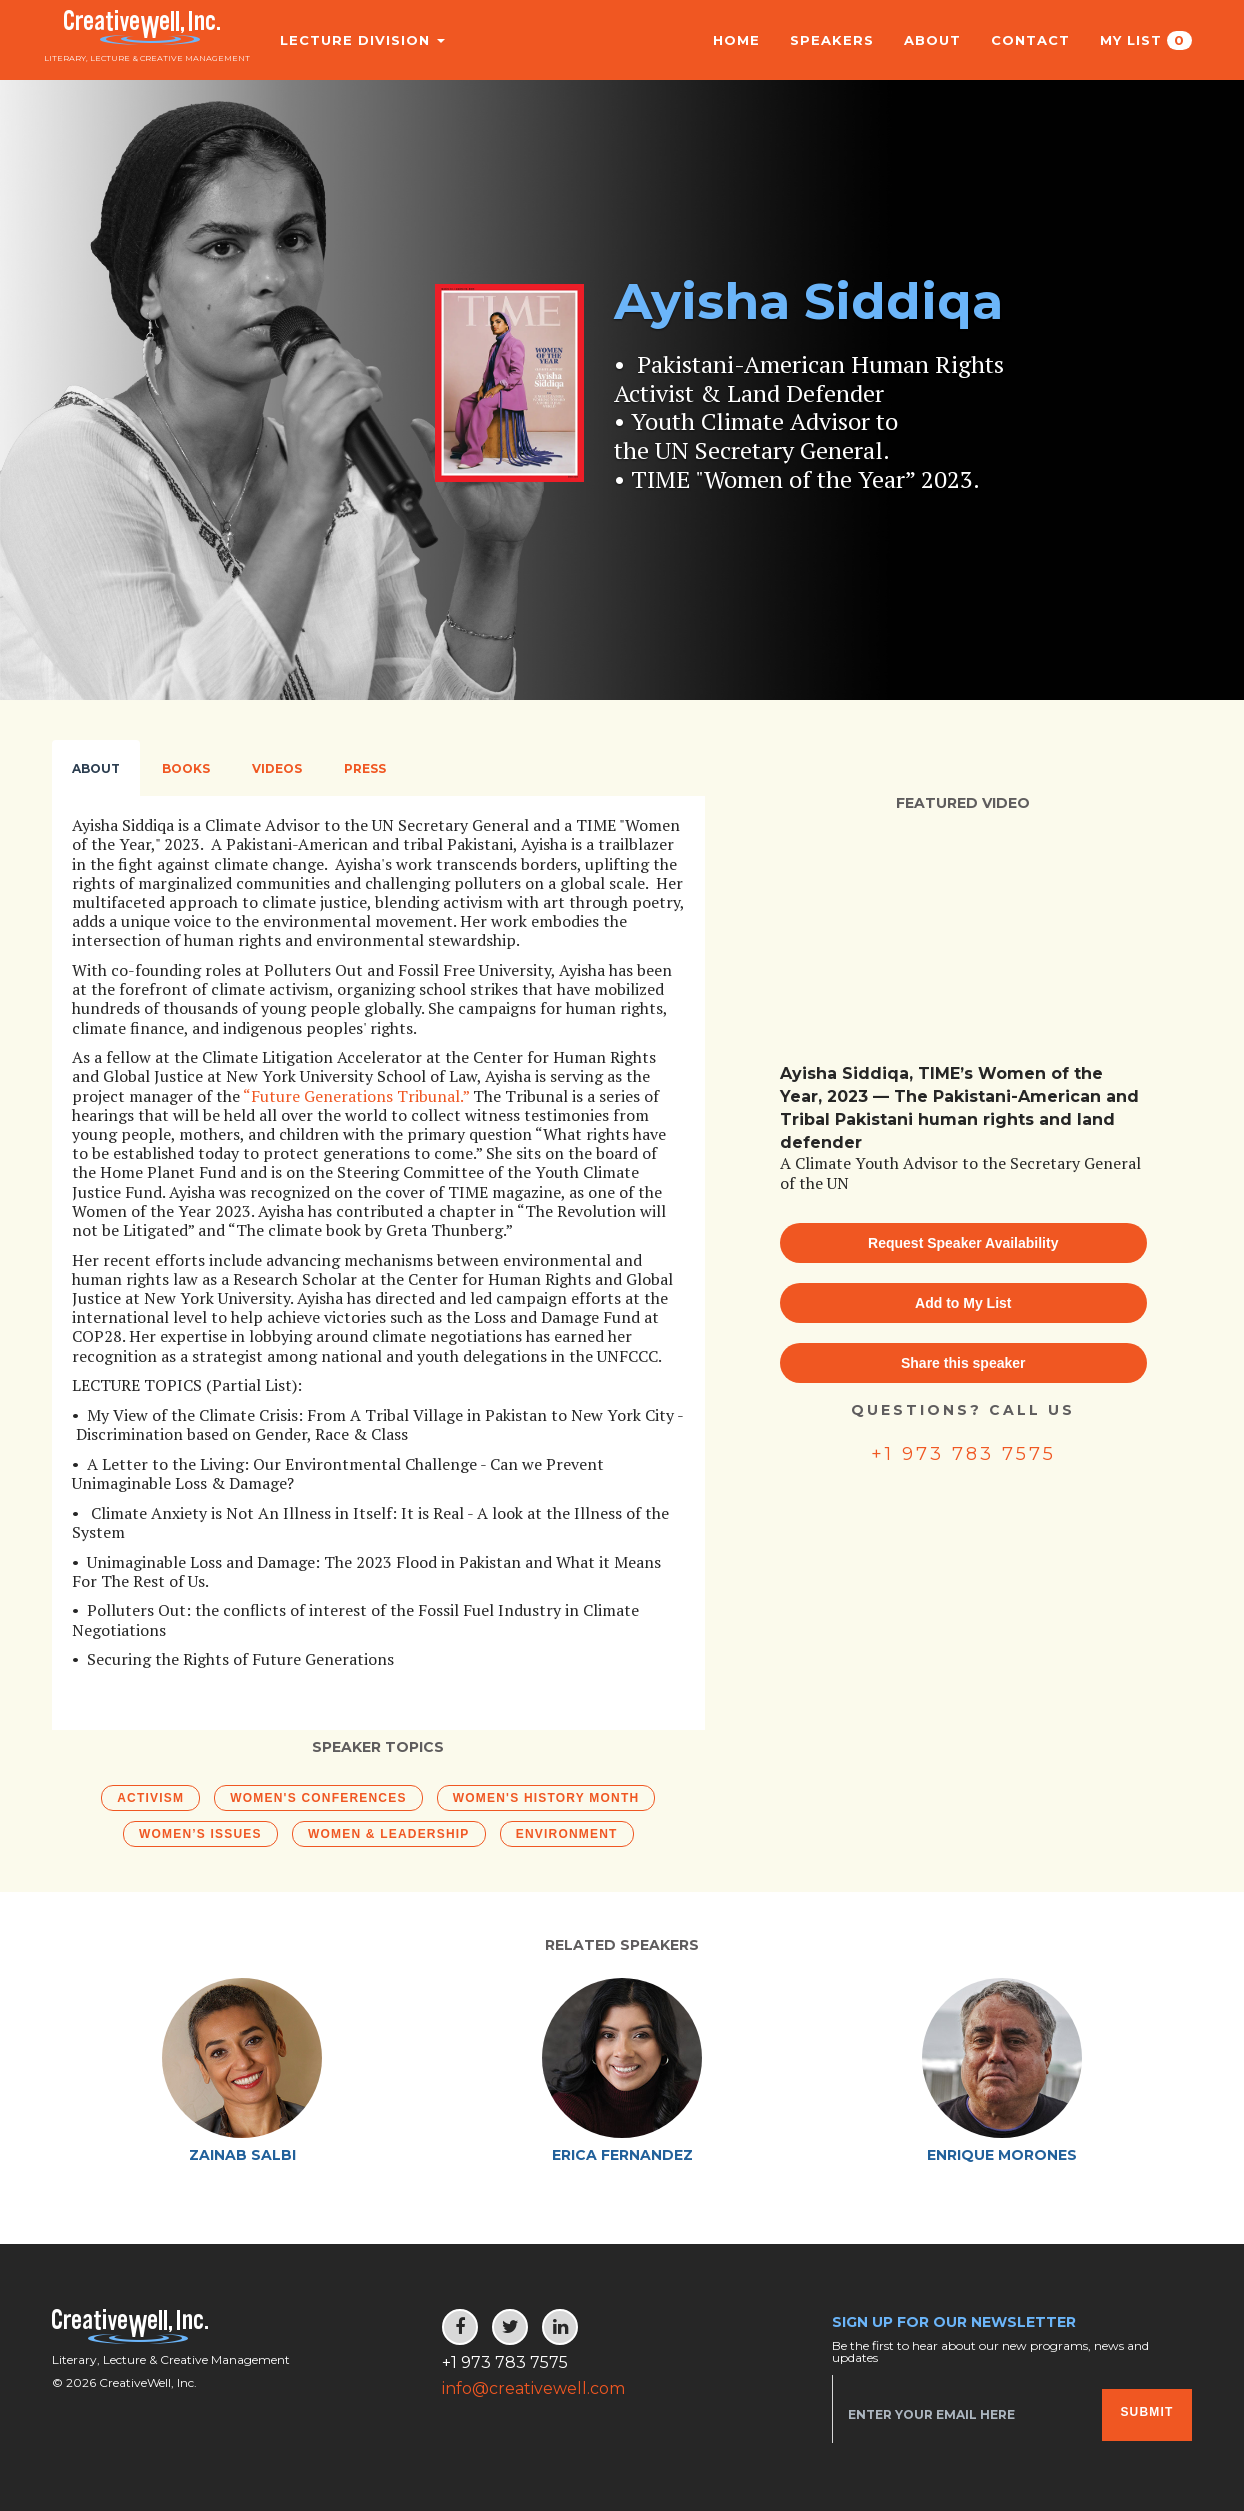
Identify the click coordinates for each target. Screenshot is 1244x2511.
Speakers (832, 40)
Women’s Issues (200, 1834)
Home (736, 40)
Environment (567, 1834)
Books (186, 768)
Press (365, 768)
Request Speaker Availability (963, 1243)
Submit (1146, 2412)
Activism (150, 1798)
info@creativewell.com (533, 2388)
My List (1146, 40)
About (932, 40)
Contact (1030, 40)
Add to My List (963, 1303)
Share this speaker (963, 1363)
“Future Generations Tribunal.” (356, 1096)
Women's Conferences (318, 1798)
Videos (277, 768)
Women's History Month (546, 1798)
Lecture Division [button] (350, 40)
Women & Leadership (389, 1834)
